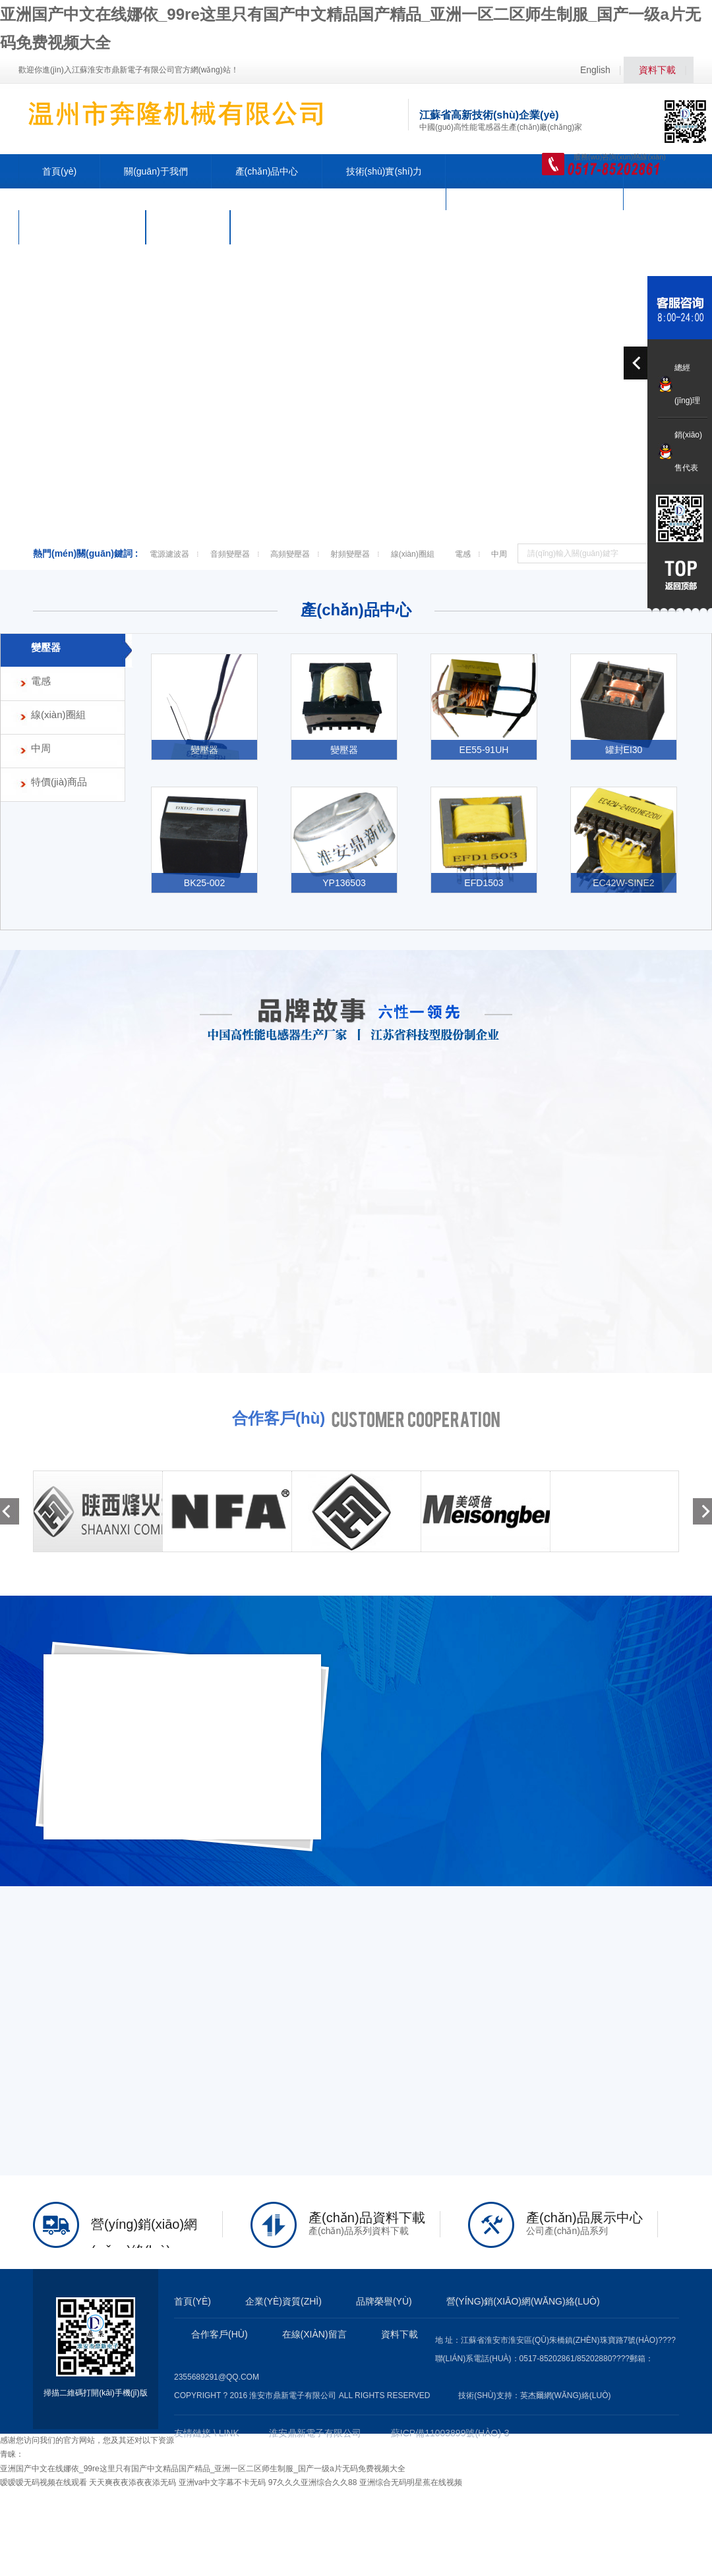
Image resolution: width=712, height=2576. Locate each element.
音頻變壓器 (230, 554)
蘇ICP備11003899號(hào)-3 (450, 2433)
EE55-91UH (484, 749)
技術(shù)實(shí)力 (384, 171)
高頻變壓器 (290, 554)
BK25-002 (204, 883)
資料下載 (657, 70)
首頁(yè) (59, 171)
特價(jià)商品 (59, 781)
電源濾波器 (169, 554)
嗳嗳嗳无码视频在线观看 (43, 2482)
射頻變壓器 (350, 554)
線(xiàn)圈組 (412, 554)
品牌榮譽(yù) (384, 2301)
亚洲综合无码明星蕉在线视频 (410, 2482)
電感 (463, 554)
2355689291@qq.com (216, 2377)
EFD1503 (483, 883)
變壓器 (46, 647)
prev (636, 362)
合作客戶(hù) (219, 2334)
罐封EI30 (624, 749)
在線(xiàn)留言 (314, 2334)
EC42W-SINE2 (623, 883)
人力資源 (187, 227)
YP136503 (344, 883)
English (595, 70)
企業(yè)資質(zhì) (283, 2301)
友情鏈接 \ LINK (206, 2433)
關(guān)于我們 (155, 171)
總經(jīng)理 (687, 384)
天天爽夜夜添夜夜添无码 (132, 2482)
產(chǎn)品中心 (267, 171)
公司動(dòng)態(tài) (82, 227)
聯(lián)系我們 (282, 227)
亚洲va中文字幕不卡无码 (222, 2482)
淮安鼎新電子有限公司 (315, 2433)
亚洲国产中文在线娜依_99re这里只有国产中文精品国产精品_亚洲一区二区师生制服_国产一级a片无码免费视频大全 (202, 2468)
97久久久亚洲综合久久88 (312, 2482)
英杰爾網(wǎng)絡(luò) (565, 2395)
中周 (499, 554)
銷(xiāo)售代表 (688, 451)
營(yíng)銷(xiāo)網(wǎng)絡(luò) (534, 193)
